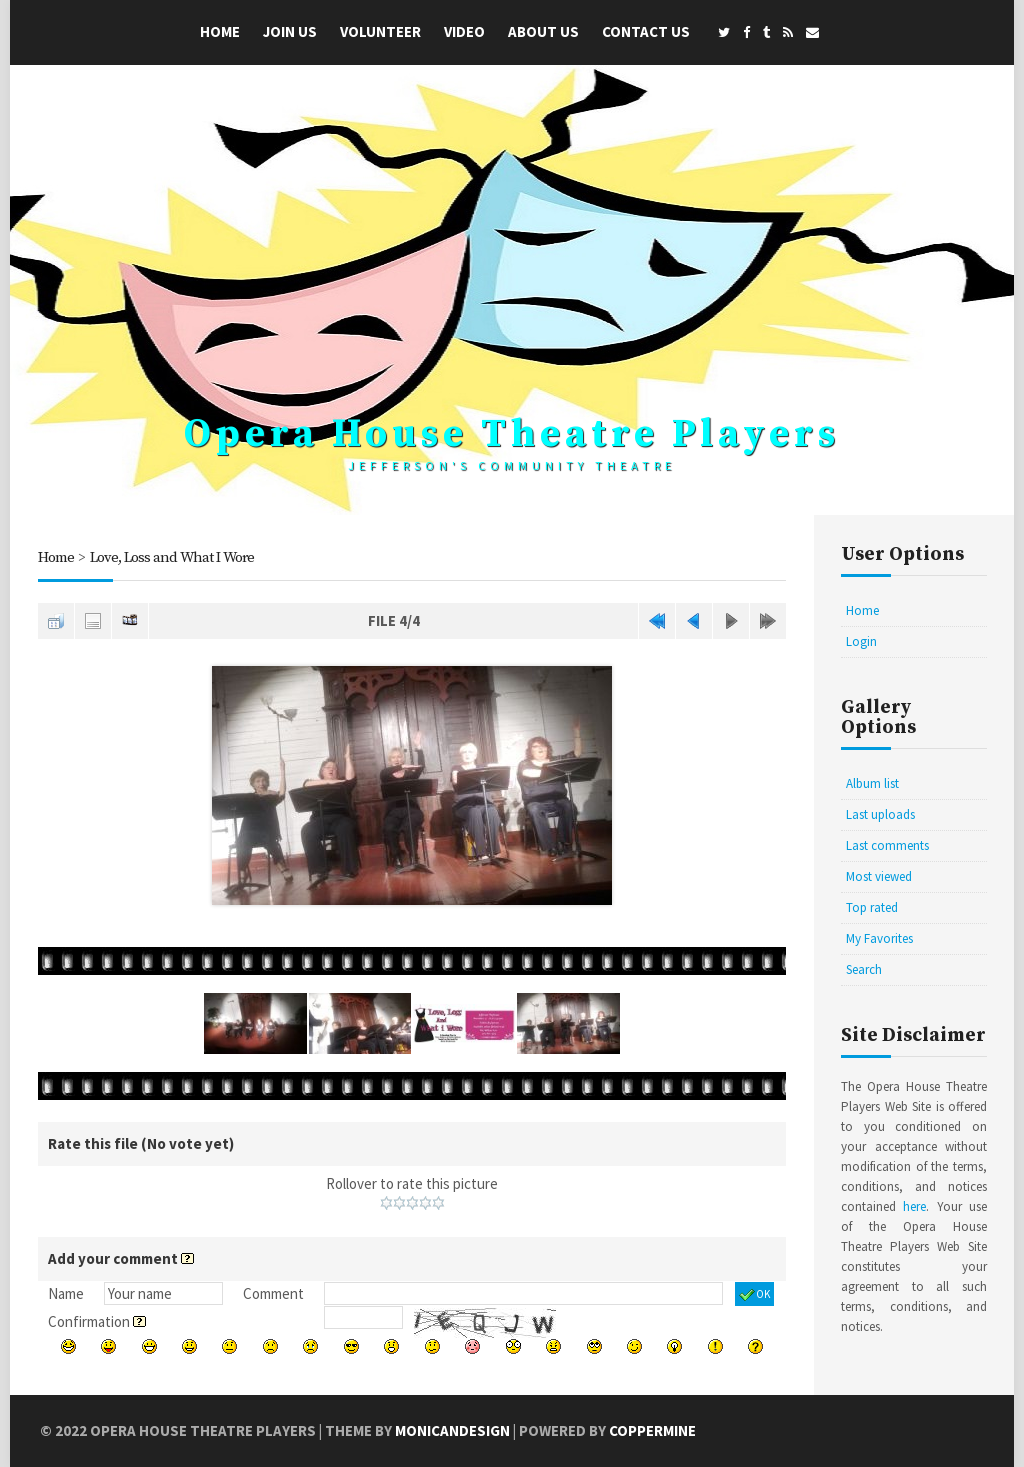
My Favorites (879, 938)
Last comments (887, 845)
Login (861, 641)
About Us (543, 31)
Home (220, 31)
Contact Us (646, 31)
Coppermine (652, 1430)
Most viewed (879, 876)
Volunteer (380, 31)
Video (464, 31)
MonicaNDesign (452, 1430)
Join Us (290, 31)
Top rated (872, 907)
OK (754, 1295)
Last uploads (880, 814)
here (914, 1206)
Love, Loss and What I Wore (172, 557)
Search (864, 969)
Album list (872, 783)
